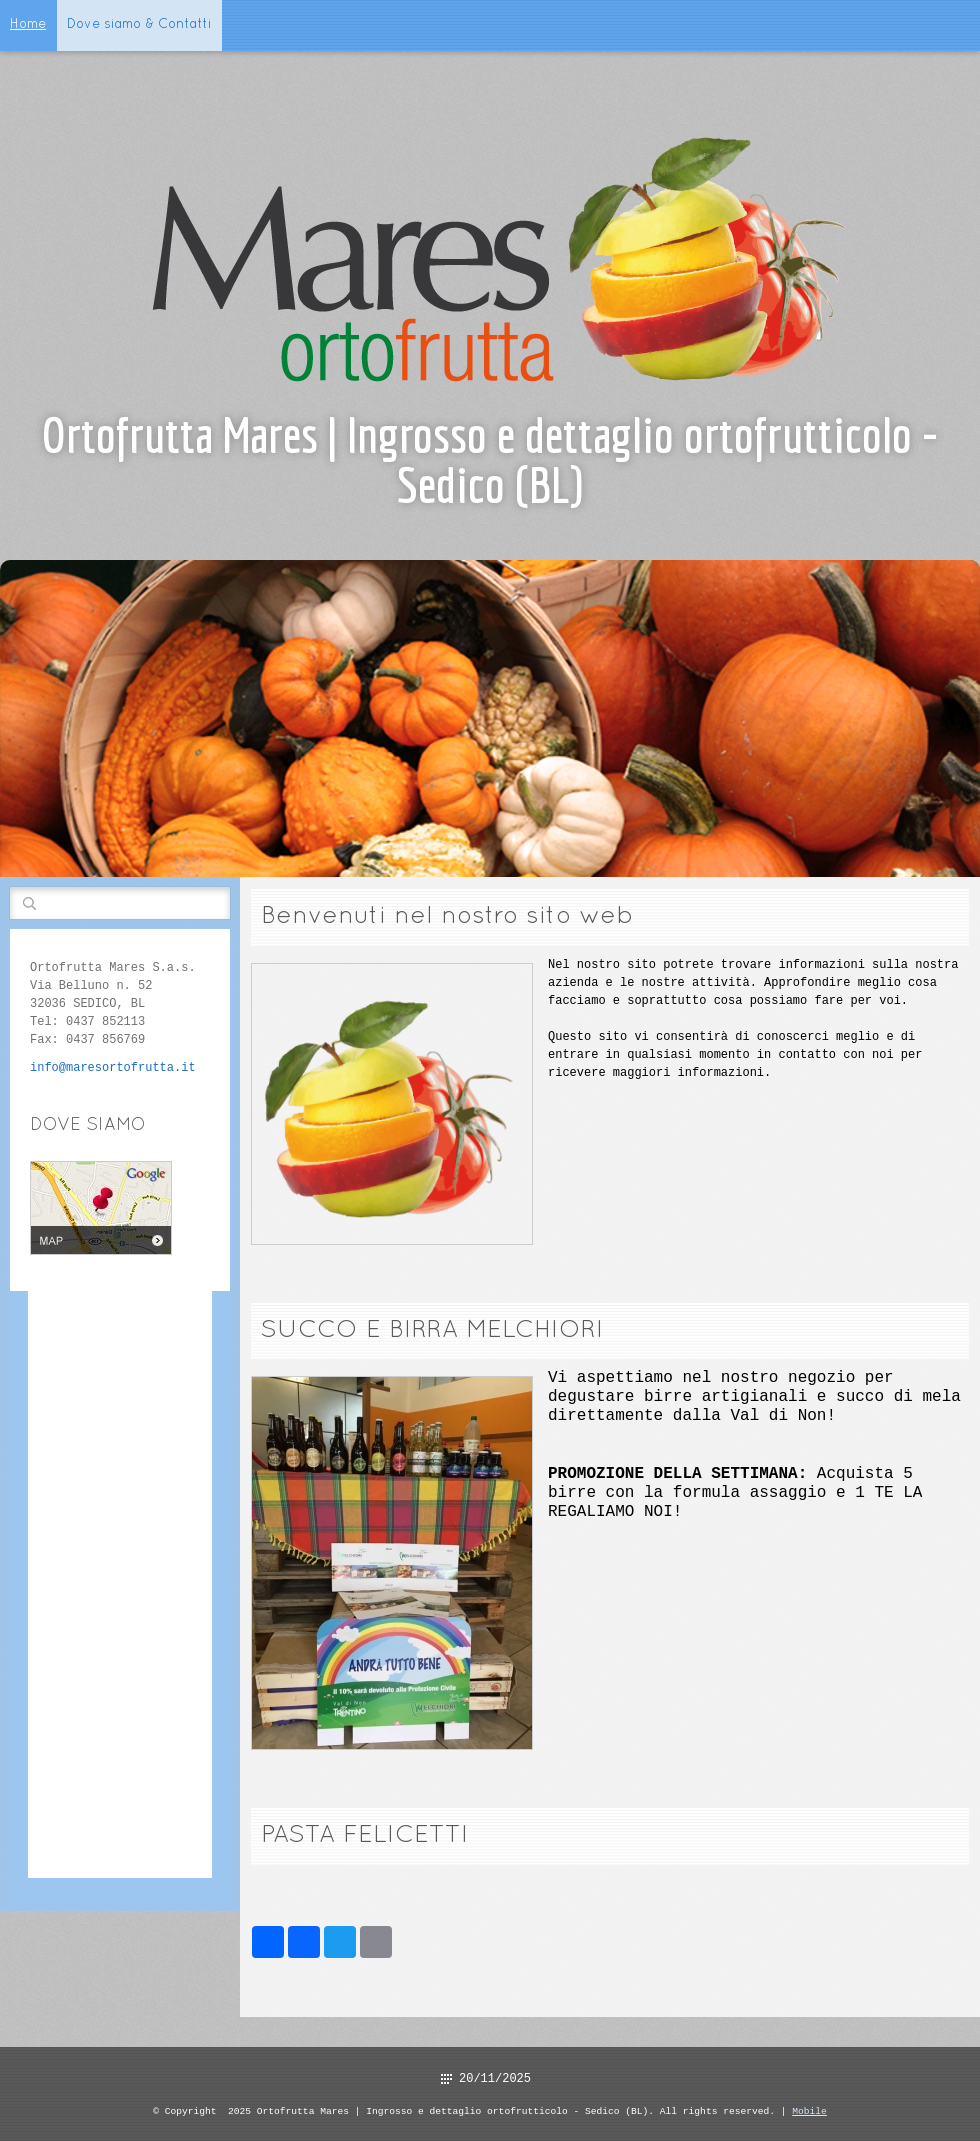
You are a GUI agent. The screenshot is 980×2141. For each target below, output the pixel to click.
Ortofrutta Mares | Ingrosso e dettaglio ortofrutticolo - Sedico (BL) (490, 459)
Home (28, 25)
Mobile (809, 2110)
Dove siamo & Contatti (139, 25)
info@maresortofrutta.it (113, 1067)
